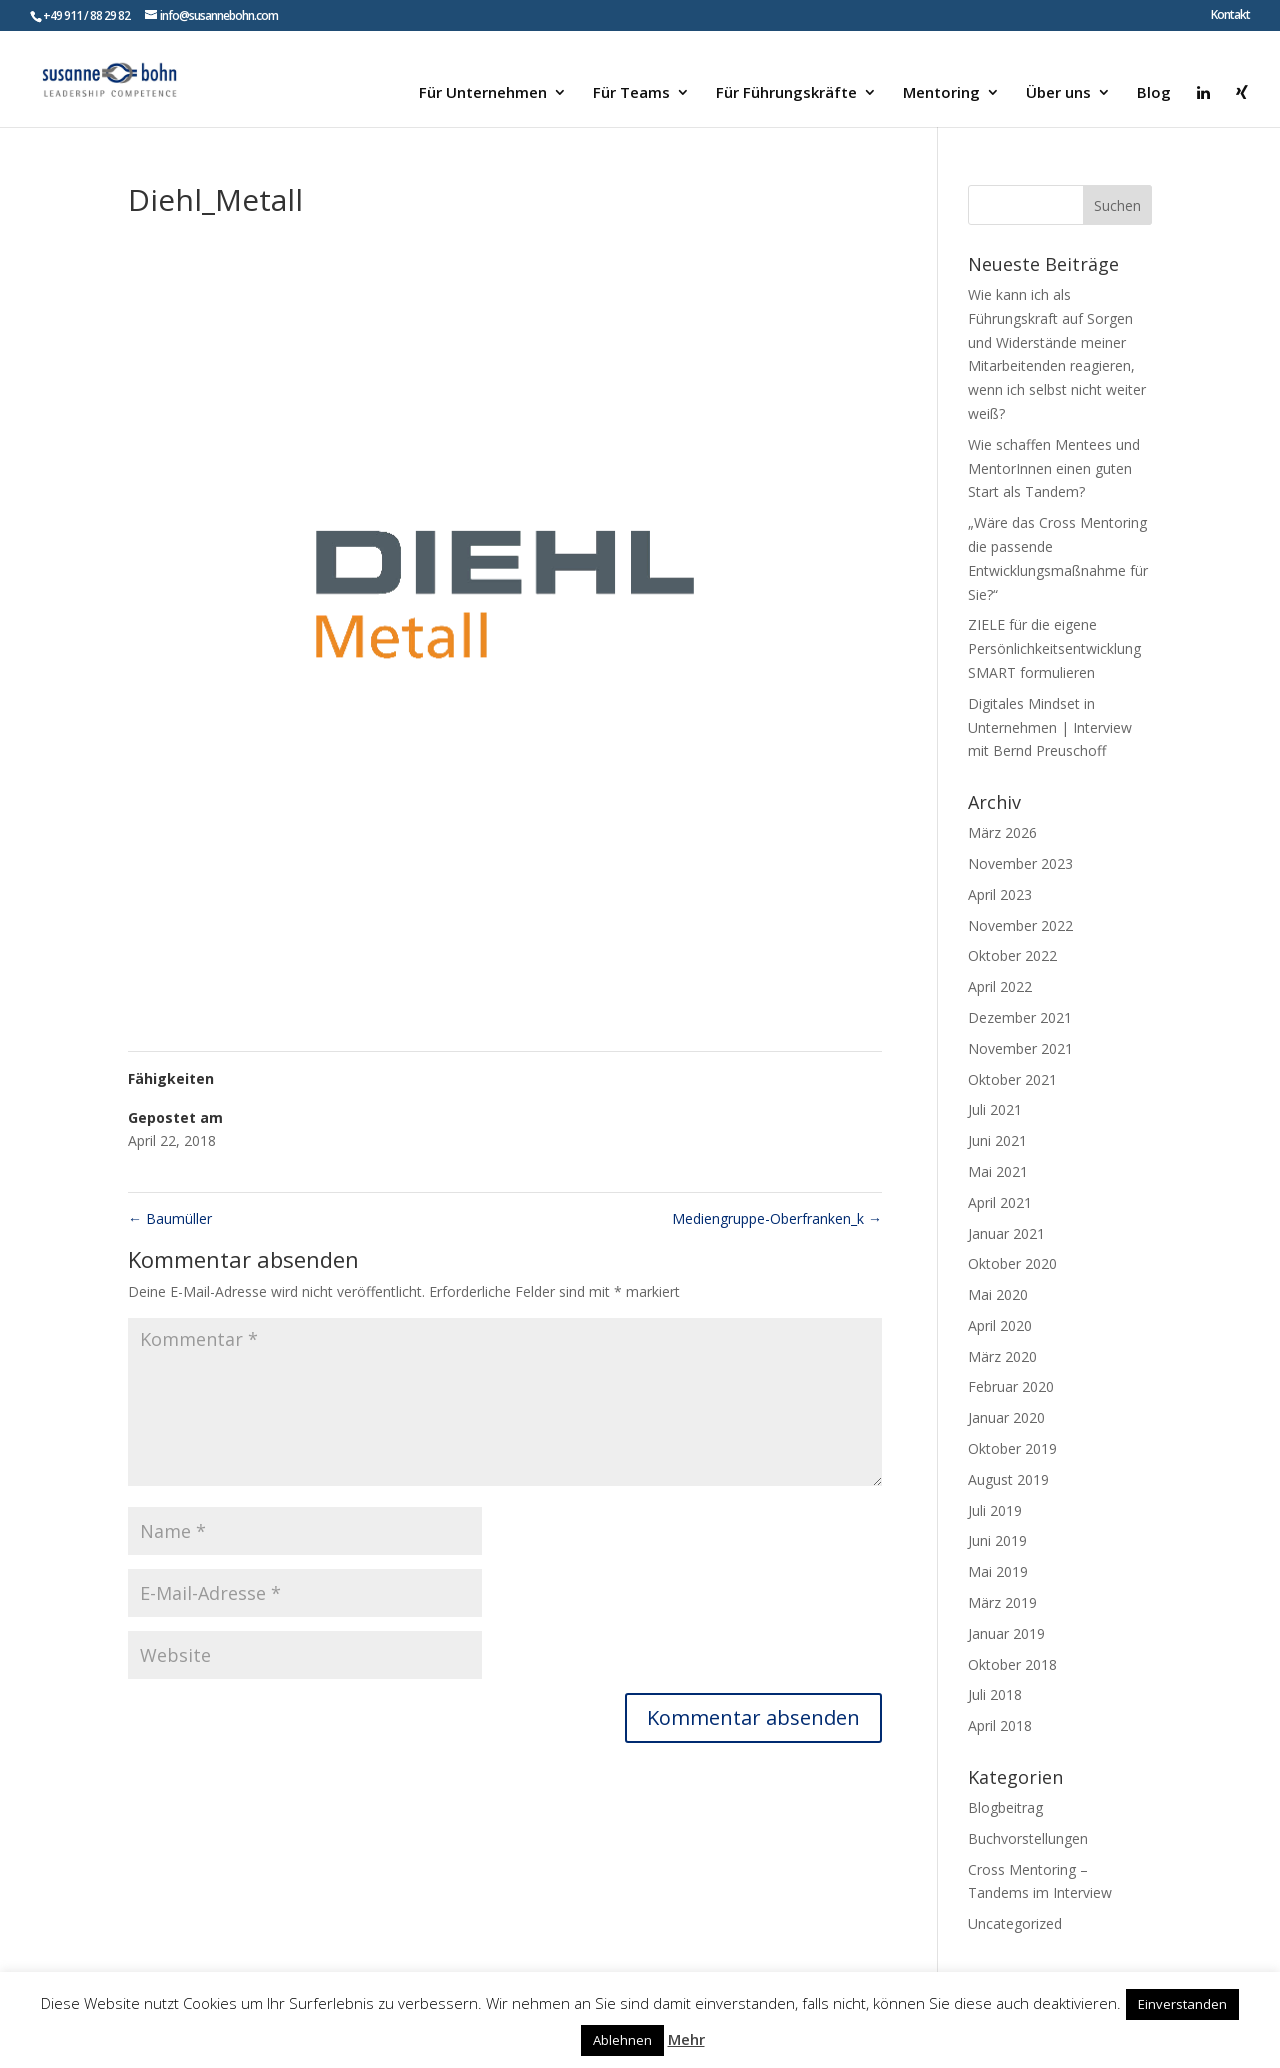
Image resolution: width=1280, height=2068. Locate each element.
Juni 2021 (997, 1140)
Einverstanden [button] (1182, 2004)
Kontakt (1230, 16)
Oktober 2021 (1012, 1079)
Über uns (1058, 93)
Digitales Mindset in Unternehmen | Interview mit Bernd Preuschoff (1050, 727)
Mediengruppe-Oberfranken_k (777, 1218)
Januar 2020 (1006, 1417)
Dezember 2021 (1020, 1017)
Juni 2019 (997, 1540)
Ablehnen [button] (622, 2040)
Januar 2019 (1006, 1633)
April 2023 (1000, 894)
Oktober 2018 (1012, 1664)
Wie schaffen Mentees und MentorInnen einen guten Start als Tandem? (1054, 468)
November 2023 (1020, 863)
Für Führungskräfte (786, 93)
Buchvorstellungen (1028, 1838)
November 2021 (1020, 1048)
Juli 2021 (995, 1109)
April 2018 (1000, 1725)
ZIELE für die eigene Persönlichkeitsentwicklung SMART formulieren (1054, 648)
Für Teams (631, 93)
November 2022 (1020, 925)
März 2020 (1002, 1356)
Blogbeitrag (1005, 1807)
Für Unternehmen (483, 93)
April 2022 (1000, 986)
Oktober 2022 (1012, 955)
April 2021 (1000, 1202)
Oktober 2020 (1012, 1263)
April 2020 (1000, 1325)
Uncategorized (1015, 1923)
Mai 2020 (998, 1294)
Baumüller (170, 1218)
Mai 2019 (998, 1571)
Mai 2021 (998, 1171)
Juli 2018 (995, 1694)
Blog (1154, 93)
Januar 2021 (1006, 1233)
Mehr (686, 2039)
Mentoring (941, 93)
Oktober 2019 (1012, 1448)
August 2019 (1008, 1479)
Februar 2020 (1011, 1386)
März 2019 (1002, 1602)
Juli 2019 (995, 1510)
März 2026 (1002, 832)
